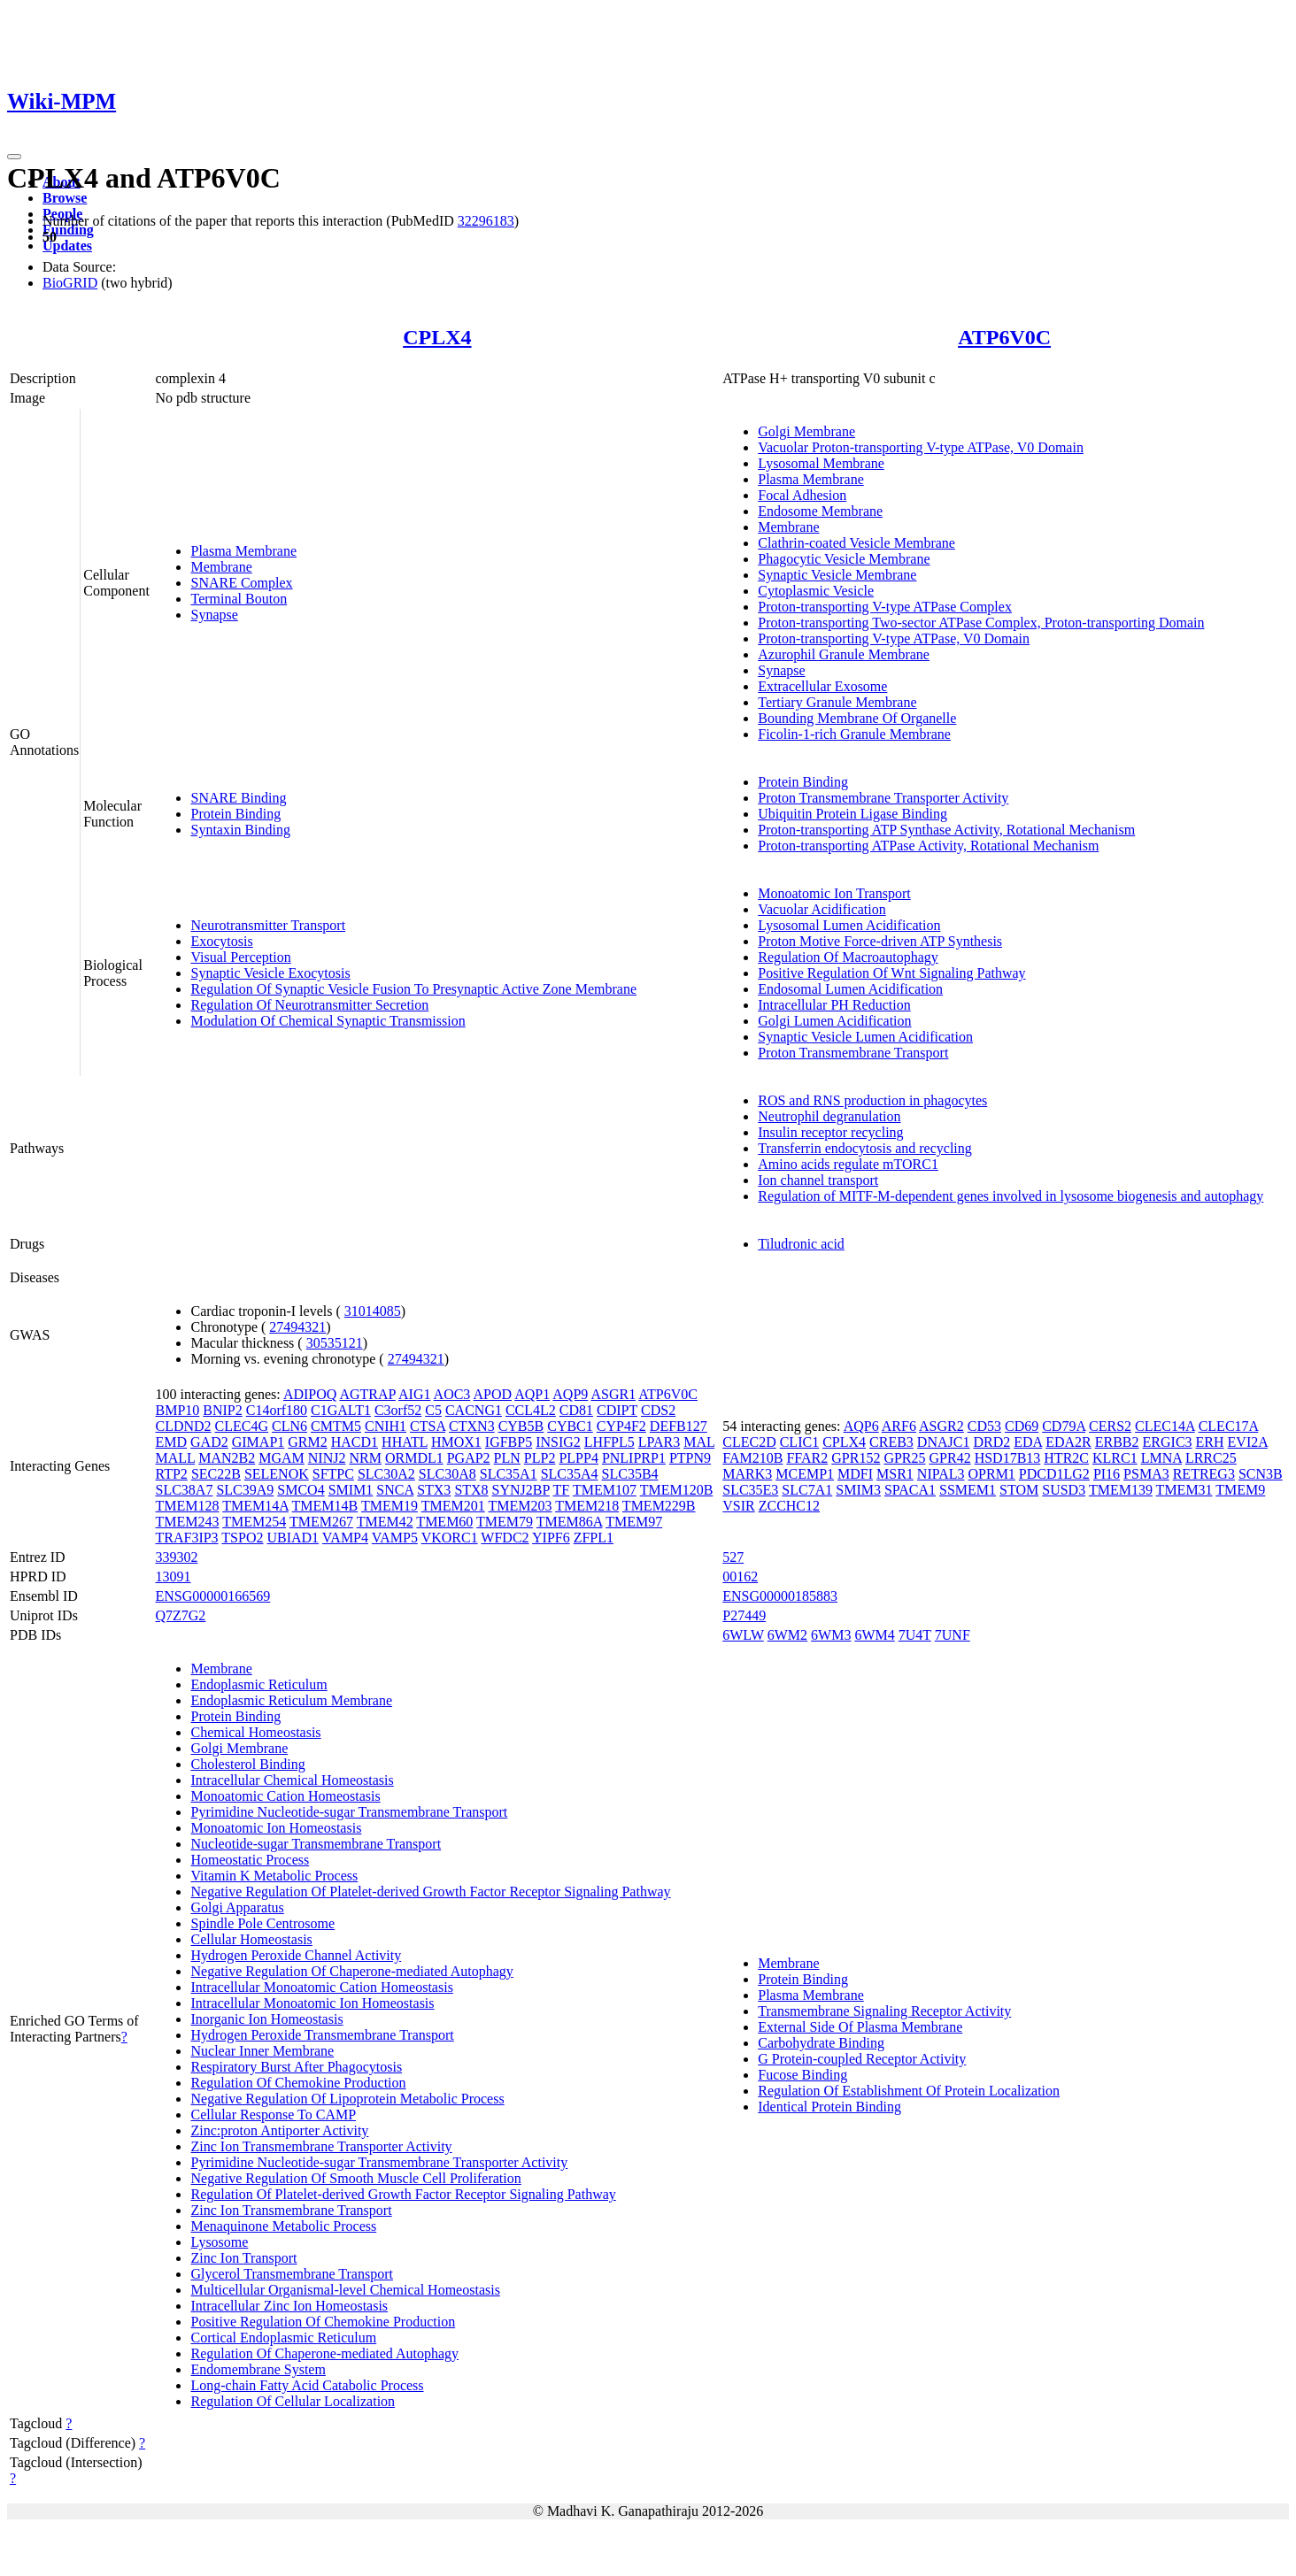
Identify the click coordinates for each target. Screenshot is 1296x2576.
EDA (1028, 1441)
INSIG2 (558, 1441)
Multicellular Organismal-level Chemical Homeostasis (344, 2289)
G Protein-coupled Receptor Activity (862, 2058)
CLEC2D (748, 1441)
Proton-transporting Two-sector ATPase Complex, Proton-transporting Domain (981, 622)
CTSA (427, 1426)
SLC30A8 (447, 1473)
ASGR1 (613, 1394)
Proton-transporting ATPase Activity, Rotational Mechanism (928, 845)
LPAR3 (659, 1441)
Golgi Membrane (806, 431)
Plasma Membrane (243, 550)
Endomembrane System (257, 2369)
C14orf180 (276, 1410)
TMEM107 (604, 1489)
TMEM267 (321, 1521)
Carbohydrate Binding (821, 2042)
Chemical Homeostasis (255, 1732)
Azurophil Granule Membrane (844, 654)
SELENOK (276, 1473)
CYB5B (521, 1426)
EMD (171, 1441)
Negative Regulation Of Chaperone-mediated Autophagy (351, 1971)
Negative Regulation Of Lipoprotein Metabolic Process (347, 2098)
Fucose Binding (802, 2074)
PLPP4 (578, 1457)
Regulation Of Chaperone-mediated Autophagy (324, 2353)
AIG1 (414, 1394)
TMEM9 (1240, 1489)
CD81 (576, 1410)
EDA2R (1068, 1441)
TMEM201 (453, 1505)
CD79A (1063, 1426)
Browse (64, 197)
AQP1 (532, 1394)
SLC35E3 (750, 1489)
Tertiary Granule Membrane (837, 702)
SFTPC (333, 1473)
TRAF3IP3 (186, 1537)
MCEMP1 (804, 1473)
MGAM (281, 1457)
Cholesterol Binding (247, 1764)
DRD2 (991, 1441)
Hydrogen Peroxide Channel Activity (295, 1955)
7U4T (915, 1634)
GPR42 (950, 1457)
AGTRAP (367, 1394)
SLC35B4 (630, 1473)
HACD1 (354, 1441)
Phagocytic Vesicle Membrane (844, 558)
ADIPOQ (309, 1394)
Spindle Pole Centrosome (262, 1923)
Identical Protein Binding (829, 2106)
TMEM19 (389, 1505)
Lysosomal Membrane (821, 463)
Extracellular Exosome (822, 686)
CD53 (984, 1426)
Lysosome (219, 2241)
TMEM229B (659, 1505)
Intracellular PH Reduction (834, 1004)
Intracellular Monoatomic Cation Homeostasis (321, 1987)
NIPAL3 (941, 1473)
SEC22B (216, 1473)
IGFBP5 (508, 1441)
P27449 (744, 1615)
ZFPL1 (593, 1537)
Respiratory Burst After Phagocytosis (296, 2066)
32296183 (486, 220)
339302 (176, 1557)
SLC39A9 (245, 1489)
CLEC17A (1229, 1426)
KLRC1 (1115, 1457)
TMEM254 (254, 1521)
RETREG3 (1204, 1473)
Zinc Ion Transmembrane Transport (290, 2210)
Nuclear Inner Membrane (262, 2050)
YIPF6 (551, 1537)
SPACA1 (910, 1489)
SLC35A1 (508, 1473)
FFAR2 (807, 1457)
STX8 (471, 1489)
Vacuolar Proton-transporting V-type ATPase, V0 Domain (921, 447)
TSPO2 (242, 1537)
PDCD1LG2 (1054, 1473)
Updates (67, 245)
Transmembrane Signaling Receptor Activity (884, 2011)
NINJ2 (327, 1457)
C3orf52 (397, 1410)
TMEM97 (634, 1521)
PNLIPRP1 (634, 1457)
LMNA (1161, 1457)
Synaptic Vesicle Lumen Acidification (865, 1036)
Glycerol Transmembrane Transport (291, 2273)
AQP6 (861, 1426)
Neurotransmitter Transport (267, 925)
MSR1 (895, 1473)
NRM (365, 1457)
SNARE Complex (241, 582)
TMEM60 (444, 1521)
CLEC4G (241, 1426)
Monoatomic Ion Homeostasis (275, 1827)
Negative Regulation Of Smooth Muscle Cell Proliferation (355, 2178)
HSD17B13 (1008, 1457)
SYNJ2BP (521, 1489)
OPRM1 (991, 1473)
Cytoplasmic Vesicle (816, 590)
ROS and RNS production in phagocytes (872, 1100)
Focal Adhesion (802, 495)
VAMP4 (345, 1537)
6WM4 (874, 1634)
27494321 (297, 1326)
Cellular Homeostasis (251, 1939)
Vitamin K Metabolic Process (274, 1875)
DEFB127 (678, 1426)
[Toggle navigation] (14, 156)
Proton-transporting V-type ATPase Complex (885, 606)
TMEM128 (187, 1505)
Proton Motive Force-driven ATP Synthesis (880, 941)
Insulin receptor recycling (830, 1132)
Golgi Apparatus (236, 1907)
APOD (492, 1394)
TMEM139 (1121, 1489)
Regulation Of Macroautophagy (848, 957)
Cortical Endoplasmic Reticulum (283, 2337)
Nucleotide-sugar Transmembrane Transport (315, 1843)
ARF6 (899, 1426)
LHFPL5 (609, 1441)
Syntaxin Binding (239, 829)
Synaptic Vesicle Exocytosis (270, 972)
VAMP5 (395, 1537)
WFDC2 (504, 1537)
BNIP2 (222, 1410)
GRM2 (307, 1441)
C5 (433, 1410)
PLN (507, 1457)
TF (561, 1489)
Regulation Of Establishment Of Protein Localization (909, 2090)
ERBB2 (1117, 1441)
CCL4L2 (530, 1410)
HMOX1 (456, 1441)
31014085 (372, 1311)
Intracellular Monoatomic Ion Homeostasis (312, 2003)
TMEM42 (385, 1521)
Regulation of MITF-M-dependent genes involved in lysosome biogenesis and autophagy (1010, 1195)
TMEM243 (187, 1521)
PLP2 (540, 1457)
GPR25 (904, 1457)
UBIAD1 (292, 1537)
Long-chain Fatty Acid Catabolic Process (306, 2385)
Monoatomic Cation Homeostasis (285, 1795)
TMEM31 (1184, 1489)
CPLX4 (437, 337)
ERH (1210, 1441)
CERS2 (1110, 1426)
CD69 (1021, 1426)
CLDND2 (183, 1426)
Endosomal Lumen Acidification (850, 988)
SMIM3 (858, 1489)
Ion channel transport (818, 1180)
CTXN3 (472, 1426)
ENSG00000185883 (779, 1595)
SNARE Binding (238, 797)
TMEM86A (569, 1521)
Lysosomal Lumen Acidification (849, 925)
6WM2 (787, 1634)
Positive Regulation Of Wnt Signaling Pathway (891, 972)
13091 (172, 1576)
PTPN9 (690, 1457)
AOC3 (452, 1394)
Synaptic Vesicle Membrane (837, 574)
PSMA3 (1146, 1473)
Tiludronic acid (801, 1243)
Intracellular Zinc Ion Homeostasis (289, 2305)
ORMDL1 (414, 1457)
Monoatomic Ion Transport (834, 893)
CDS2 (658, 1410)
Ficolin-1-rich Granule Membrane (854, 734)
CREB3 (891, 1441)
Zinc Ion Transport (243, 2257)
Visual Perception (240, 957)
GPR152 (855, 1457)
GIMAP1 (258, 1441)
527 (733, 1557)
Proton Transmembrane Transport (853, 1052)
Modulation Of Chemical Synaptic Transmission (327, 1020)
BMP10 (177, 1410)
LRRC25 (1211, 1457)
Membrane (220, 566)
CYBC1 (570, 1426)
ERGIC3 (1167, 1441)
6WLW (743, 1634)
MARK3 (747, 1473)
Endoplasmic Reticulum (258, 1684)
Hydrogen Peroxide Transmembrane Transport (321, 2034)
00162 (740, 1576)
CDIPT (617, 1410)
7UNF (952, 1634)
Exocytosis (221, 941)
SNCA (394, 1489)
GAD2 (209, 1441)
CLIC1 (799, 1441)
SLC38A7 (183, 1489)
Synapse (213, 614)
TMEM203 (520, 1505)
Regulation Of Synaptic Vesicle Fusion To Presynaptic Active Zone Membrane (413, 988)
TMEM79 (504, 1521)
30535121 (334, 1342)
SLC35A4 (569, 1473)
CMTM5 (336, 1426)
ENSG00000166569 (212, 1595)
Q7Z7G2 (180, 1615)
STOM (1018, 1489)
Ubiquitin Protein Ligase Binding (852, 813)
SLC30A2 (386, 1473)
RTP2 (171, 1473)
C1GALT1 (341, 1410)
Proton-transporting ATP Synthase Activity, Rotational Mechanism (946, 829)
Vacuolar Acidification (821, 909)
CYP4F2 (621, 1426)
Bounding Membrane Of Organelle (857, 718)
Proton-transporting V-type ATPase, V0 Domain (894, 638)
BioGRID (69, 282)
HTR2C (1066, 1457)
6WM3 (831, 1634)
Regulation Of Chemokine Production (297, 2082)
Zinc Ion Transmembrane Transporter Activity (320, 2146)
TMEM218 (587, 1505)
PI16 (1106, 1473)
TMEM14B (325, 1505)
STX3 (434, 1489)
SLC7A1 (807, 1489)
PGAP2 (468, 1457)
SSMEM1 (967, 1489)
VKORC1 (449, 1537)
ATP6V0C (1004, 337)
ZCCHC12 (789, 1505)
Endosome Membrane (820, 511)
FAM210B (752, 1457)
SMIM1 (351, 1489)
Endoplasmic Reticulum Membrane (291, 1700)
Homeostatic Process (249, 1859)
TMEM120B (677, 1489)
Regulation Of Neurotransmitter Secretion (309, 1004)
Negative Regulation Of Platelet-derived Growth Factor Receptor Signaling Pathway (430, 1891)
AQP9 (570, 1394)
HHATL (405, 1441)
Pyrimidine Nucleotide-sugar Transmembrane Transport (348, 1811)
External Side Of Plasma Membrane (860, 2026)
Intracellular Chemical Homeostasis (291, 1780)
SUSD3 (1063, 1489)
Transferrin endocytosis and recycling (865, 1148)
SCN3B (1260, 1473)
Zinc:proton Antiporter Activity (279, 2130)
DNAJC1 (943, 1441)
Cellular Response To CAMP (273, 2114)
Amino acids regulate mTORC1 (848, 1164)
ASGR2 (941, 1426)
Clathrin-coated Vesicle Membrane (856, 542)
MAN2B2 (226, 1457)
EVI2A (1248, 1441)
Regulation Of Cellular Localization (292, 2401)
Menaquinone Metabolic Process (283, 2226)
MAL (698, 1441)
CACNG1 (473, 1410)
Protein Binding (235, 813)
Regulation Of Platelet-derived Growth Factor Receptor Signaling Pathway (402, 2194)
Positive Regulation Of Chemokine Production (322, 2321)
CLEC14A (1165, 1426)
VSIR (738, 1505)
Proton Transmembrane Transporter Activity (883, 797)
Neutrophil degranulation (829, 1116)
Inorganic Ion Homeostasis (266, 2018)
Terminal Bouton (238, 598)
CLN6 (289, 1426)
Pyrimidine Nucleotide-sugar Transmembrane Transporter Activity (378, 2162)
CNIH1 (385, 1426)
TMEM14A (255, 1505)
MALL (175, 1457)
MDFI (855, 1473)
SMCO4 (300, 1489)
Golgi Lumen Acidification (834, 1020)
